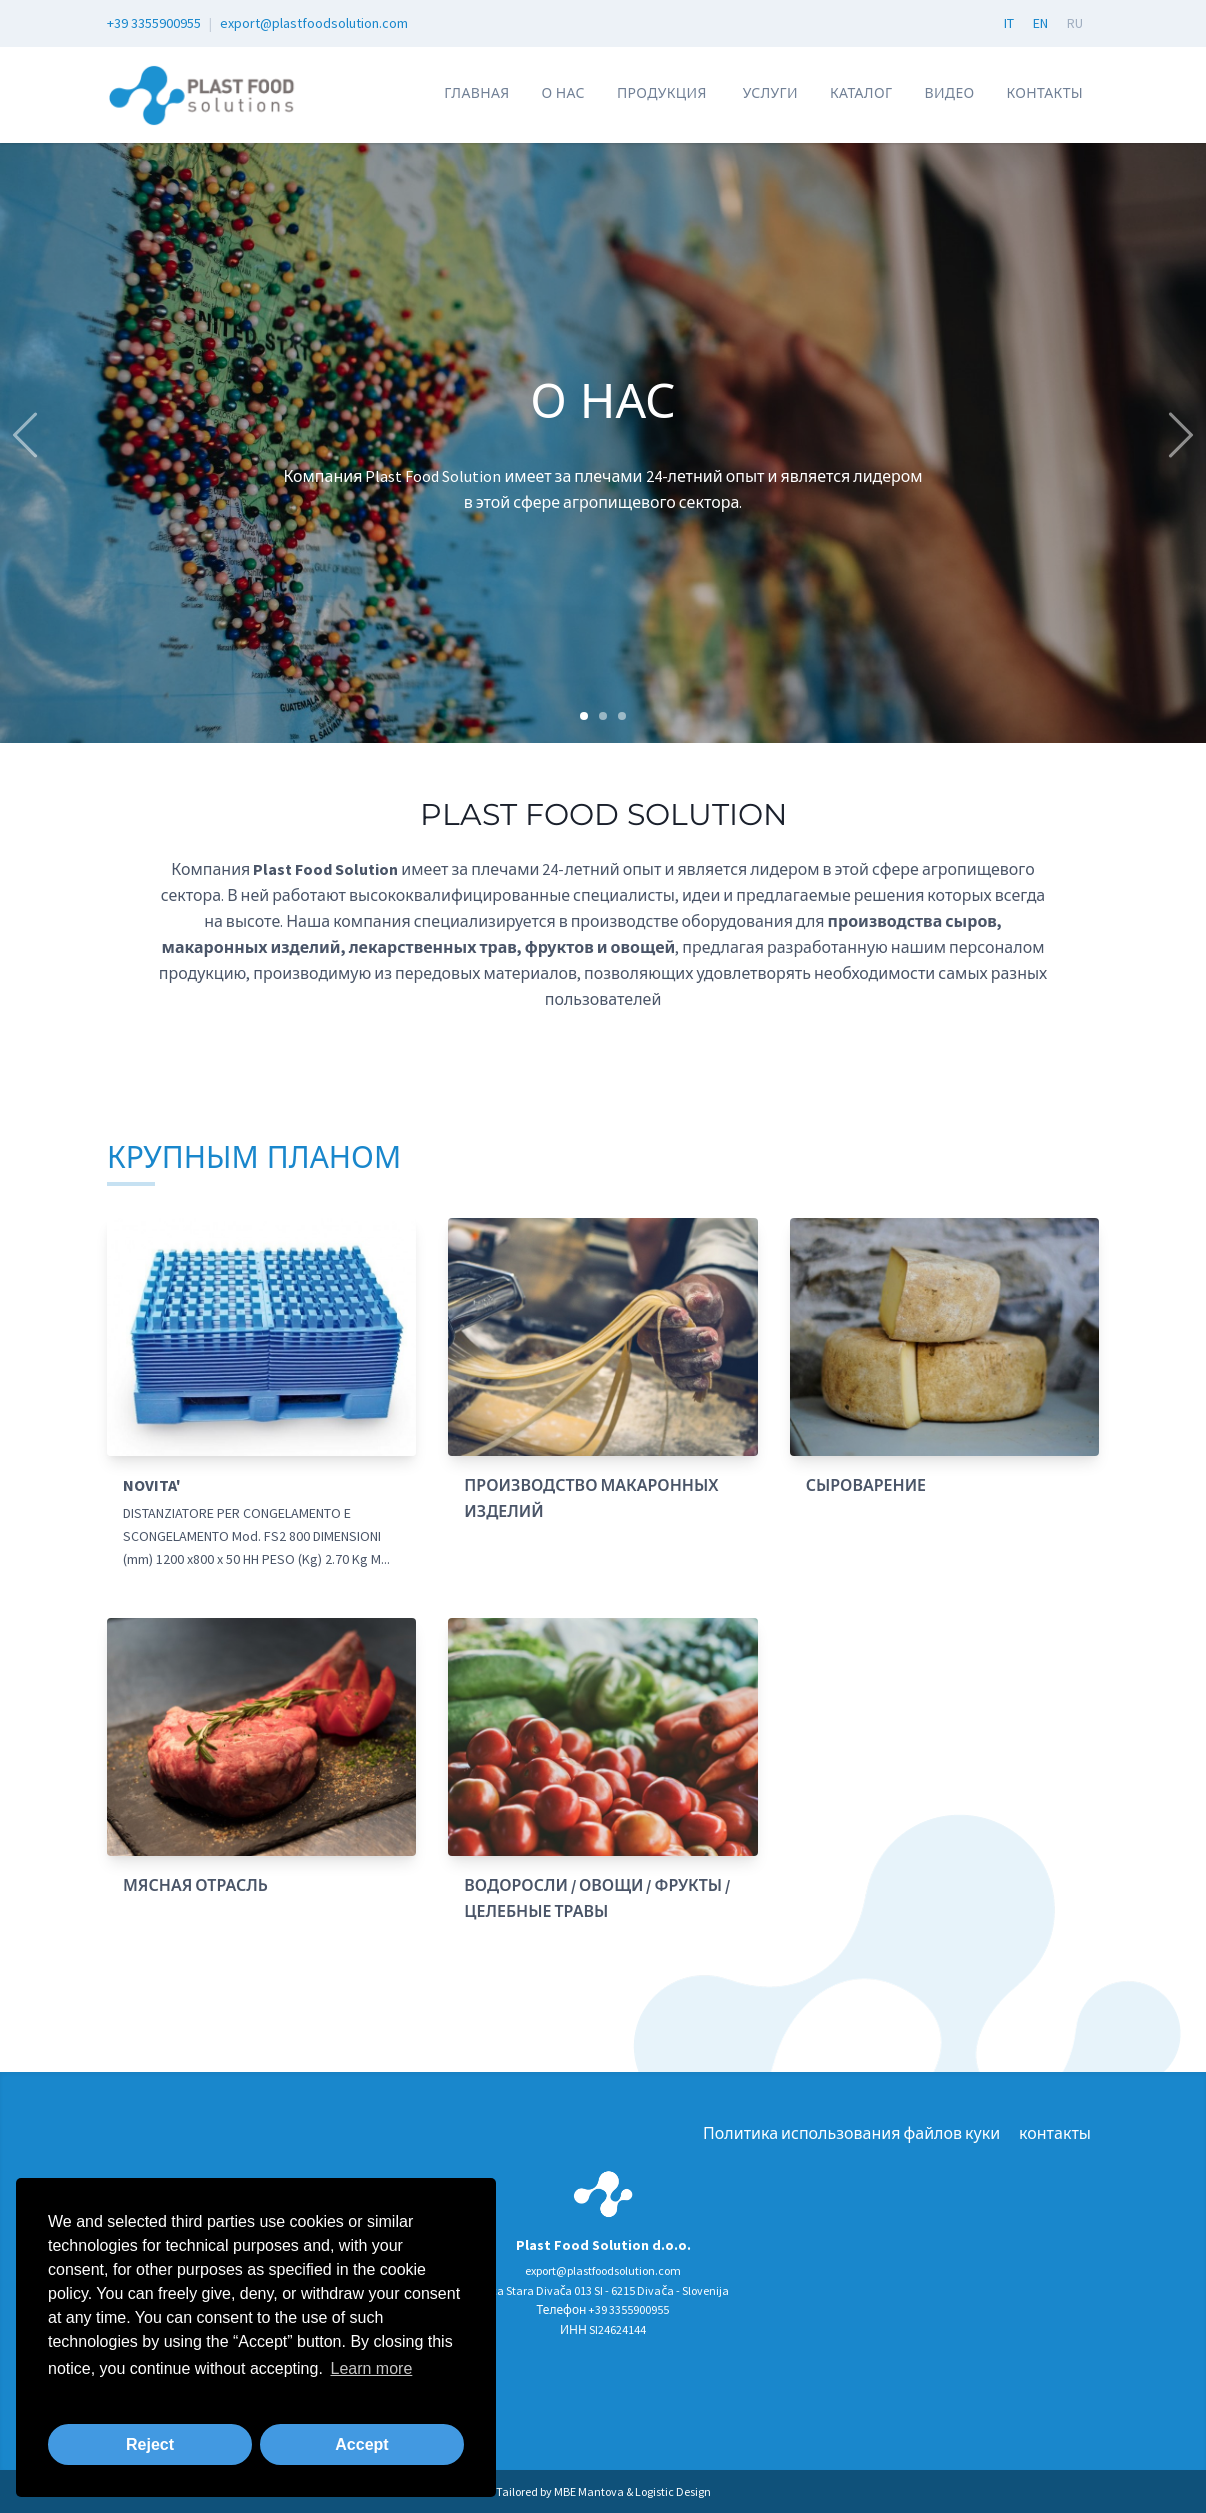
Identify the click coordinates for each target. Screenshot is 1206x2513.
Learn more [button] (371, 2368)
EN (1040, 23)
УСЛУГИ (770, 93)
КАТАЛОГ (861, 93)
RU (1075, 23)
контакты (1045, 93)
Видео (949, 93)
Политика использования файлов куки (851, 2133)
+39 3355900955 (154, 23)
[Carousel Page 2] (603, 716)
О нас (562, 93)
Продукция (662, 93)
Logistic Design (673, 2491)
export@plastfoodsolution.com (314, 23)
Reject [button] (150, 2444)
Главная (476, 93)
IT (1009, 23)
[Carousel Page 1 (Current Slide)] (584, 716)
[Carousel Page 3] (622, 716)
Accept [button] (361, 2444)
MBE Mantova (589, 2491)
